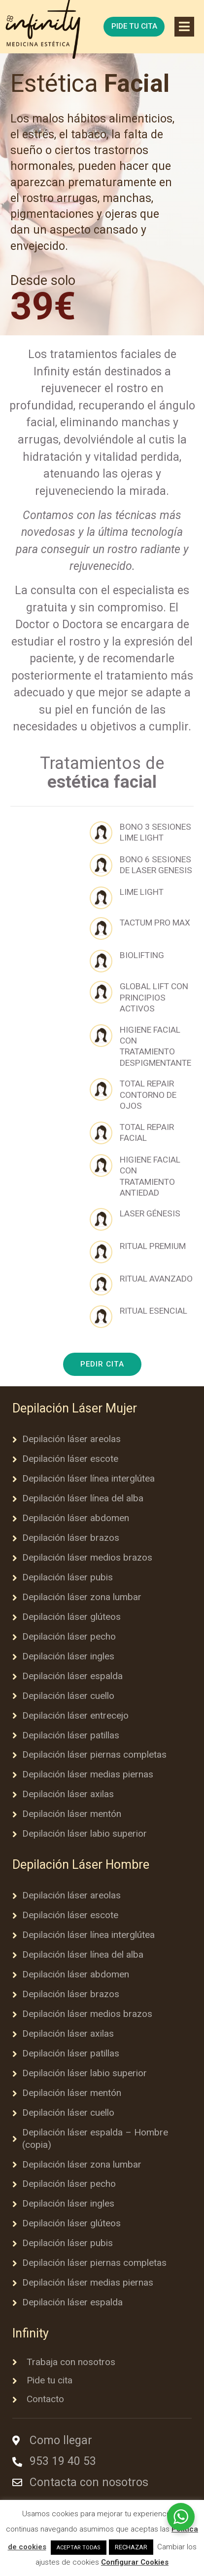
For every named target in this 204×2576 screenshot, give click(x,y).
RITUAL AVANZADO (156, 1279)
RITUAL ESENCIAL (153, 1311)
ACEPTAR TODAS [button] (79, 2547)
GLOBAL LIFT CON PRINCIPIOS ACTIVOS (154, 997)
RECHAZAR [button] (131, 2547)
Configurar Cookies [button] (135, 2562)
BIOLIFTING (142, 955)
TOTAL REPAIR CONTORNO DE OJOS (148, 1095)
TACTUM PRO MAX (155, 922)
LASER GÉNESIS (150, 1213)
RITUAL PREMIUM (153, 1246)
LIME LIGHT (142, 892)
